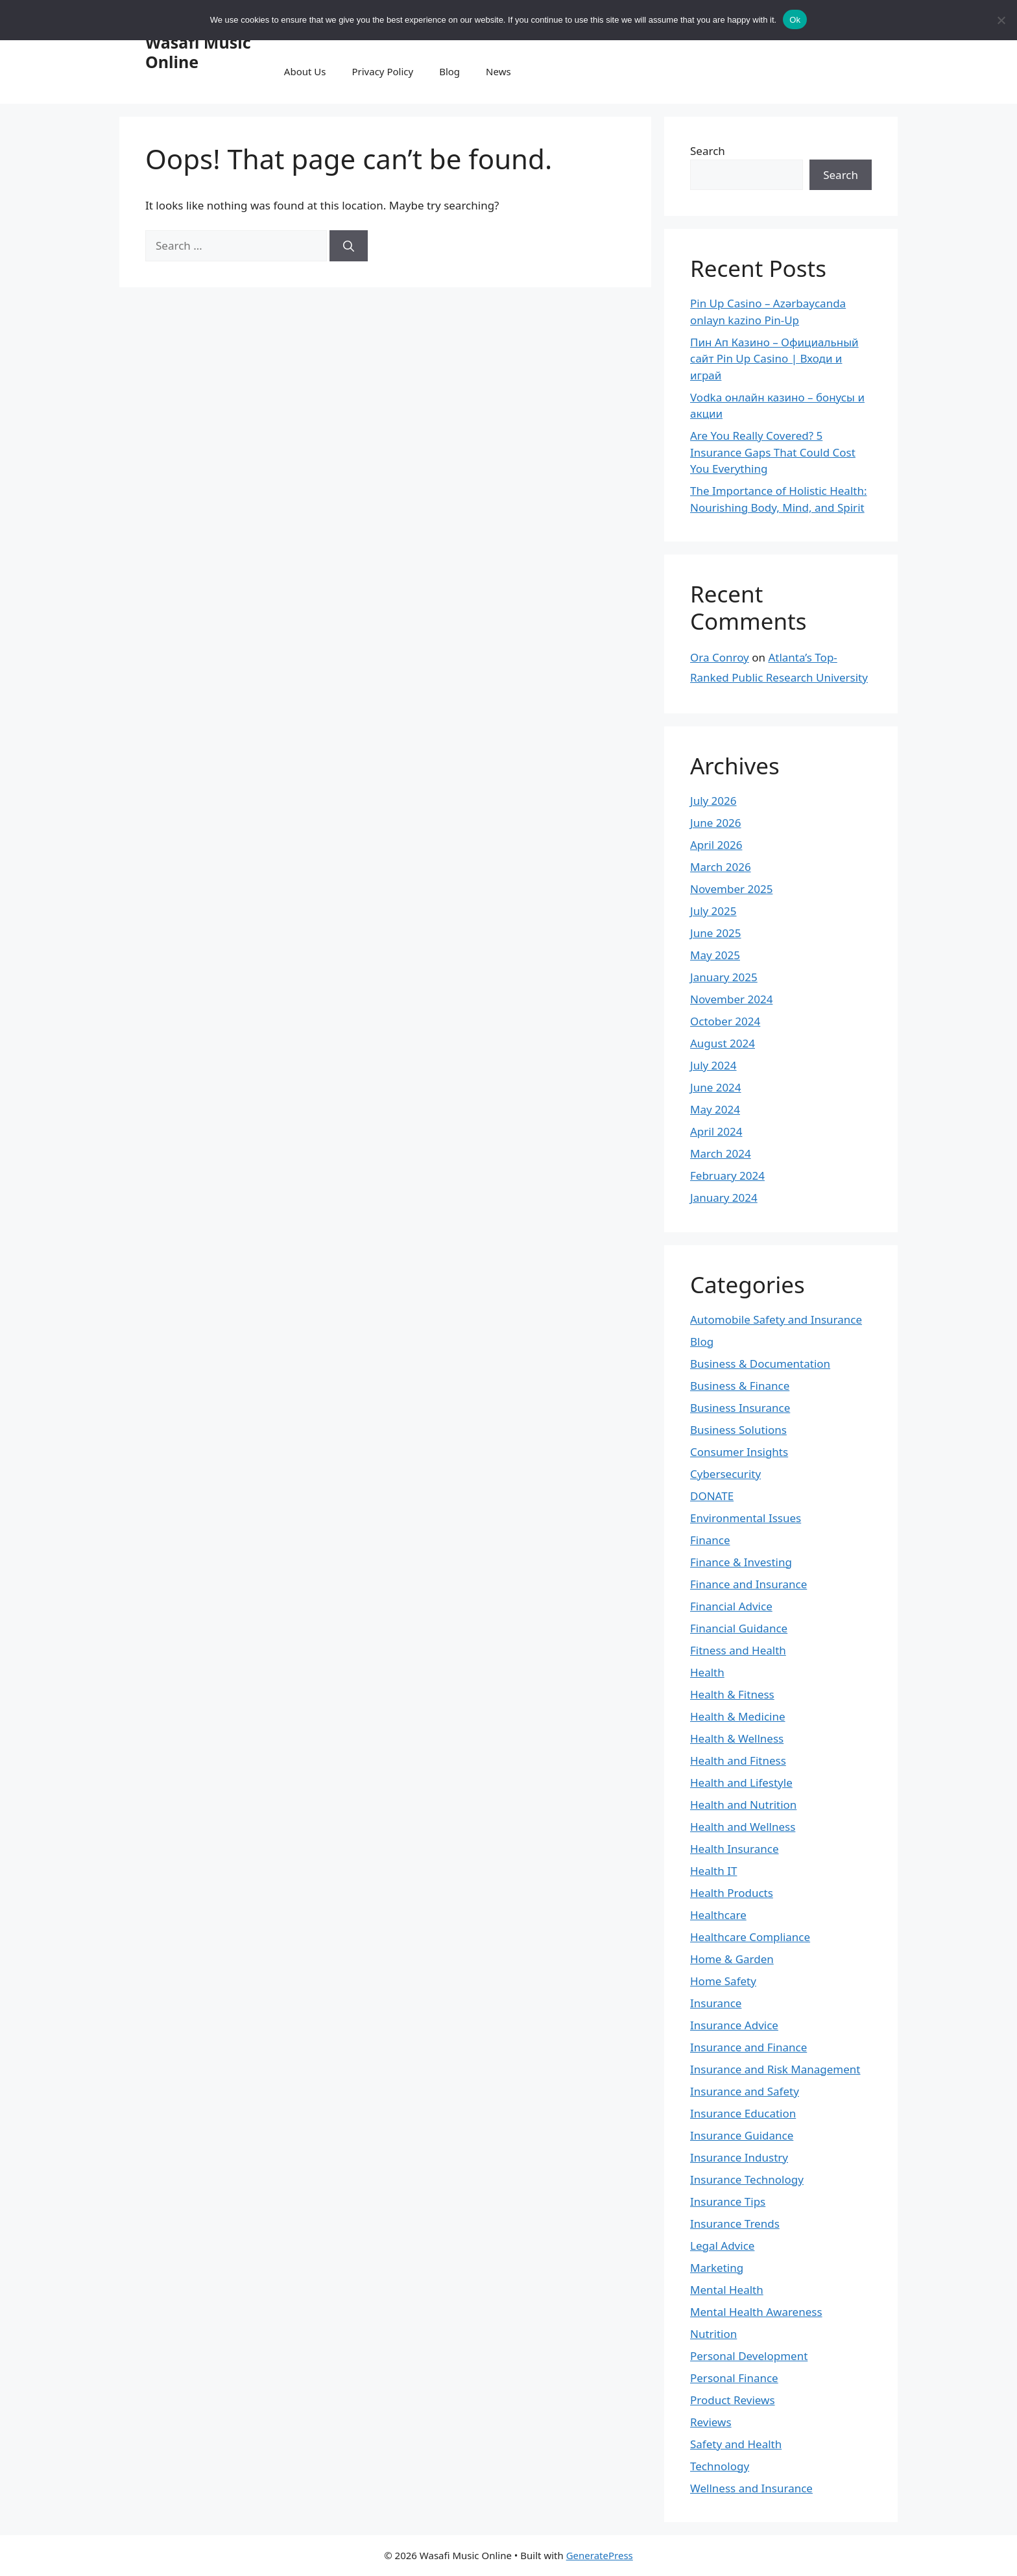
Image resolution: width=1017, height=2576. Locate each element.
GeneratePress (599, 2555)
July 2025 (713, 910)
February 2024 (727, 1175)
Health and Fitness (738, 1760)
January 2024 (724, 1197)
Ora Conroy (719, 657)
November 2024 (731, 999)
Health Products (731, 1892)
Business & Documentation (760, 1363)
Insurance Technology (747, 2179)
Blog (449, 71)
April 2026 (716, 844)
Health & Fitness (732, 1694)
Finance (710, 1539)
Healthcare (718, 1914)
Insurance (715, 2003)
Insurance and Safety (744, 2091)
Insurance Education (743, 2113)
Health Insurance (734, 1848)
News (498, 71)
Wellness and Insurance (751, 2488)
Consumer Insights (739, 1451)
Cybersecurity (725, 1473)
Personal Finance (734, 2377)
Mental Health (726, 2289)
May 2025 (715, 955)
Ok (794, 20)
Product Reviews (732, 2399)
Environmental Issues (745, 1517)
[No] (1000, 20)
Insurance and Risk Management (775, 2069)
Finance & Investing (741, 1562)
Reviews (711, 2422)
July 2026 (713, 800)
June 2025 (715, 932)
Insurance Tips (727, 2201)
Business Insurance (740, 1407)
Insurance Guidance (741, 2135)
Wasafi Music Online (198, 52)
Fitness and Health (738, 1650)
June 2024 (715, 1087)
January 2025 (724, 977)
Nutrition (713, 2333)
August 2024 (722, 1043)
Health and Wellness (742, 1826)
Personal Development (749, 2355)
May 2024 (715, 1109)
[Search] (348, 245)
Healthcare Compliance (750, 1936)
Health (707, 1672)
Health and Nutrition (743, 1804)
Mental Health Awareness (756, 2311)
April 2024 (716, 1131)
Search (707, 150)
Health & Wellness (737, 1738)
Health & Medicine (737, 1716)
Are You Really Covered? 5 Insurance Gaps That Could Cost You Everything (772, 452)
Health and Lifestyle (741, 1782)
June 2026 (715, 822)
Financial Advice (731, 1606)
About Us (305, 71)
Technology (719, 2466)
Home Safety (723, 1981)
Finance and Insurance (748, 1584)
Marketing (716, 2267)
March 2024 (720, 1153)
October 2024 (725, 1021)
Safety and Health (736, 2444)
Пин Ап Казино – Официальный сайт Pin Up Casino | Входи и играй (774, 359)
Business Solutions (738, 1429)
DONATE (712, 1495)
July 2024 (713, 1065)
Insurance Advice (734, 2025)
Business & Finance (739, 1385)
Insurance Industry (739, 2157)
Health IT (713, 1870)
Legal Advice (722, 2245)
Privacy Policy (382, 71)
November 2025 (731, 888)
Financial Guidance (738, 1628)
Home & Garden (732, 1958)
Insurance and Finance (748, 2047)
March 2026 (720, 866)
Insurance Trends (735, 2223)
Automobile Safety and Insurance (776, 1319)
